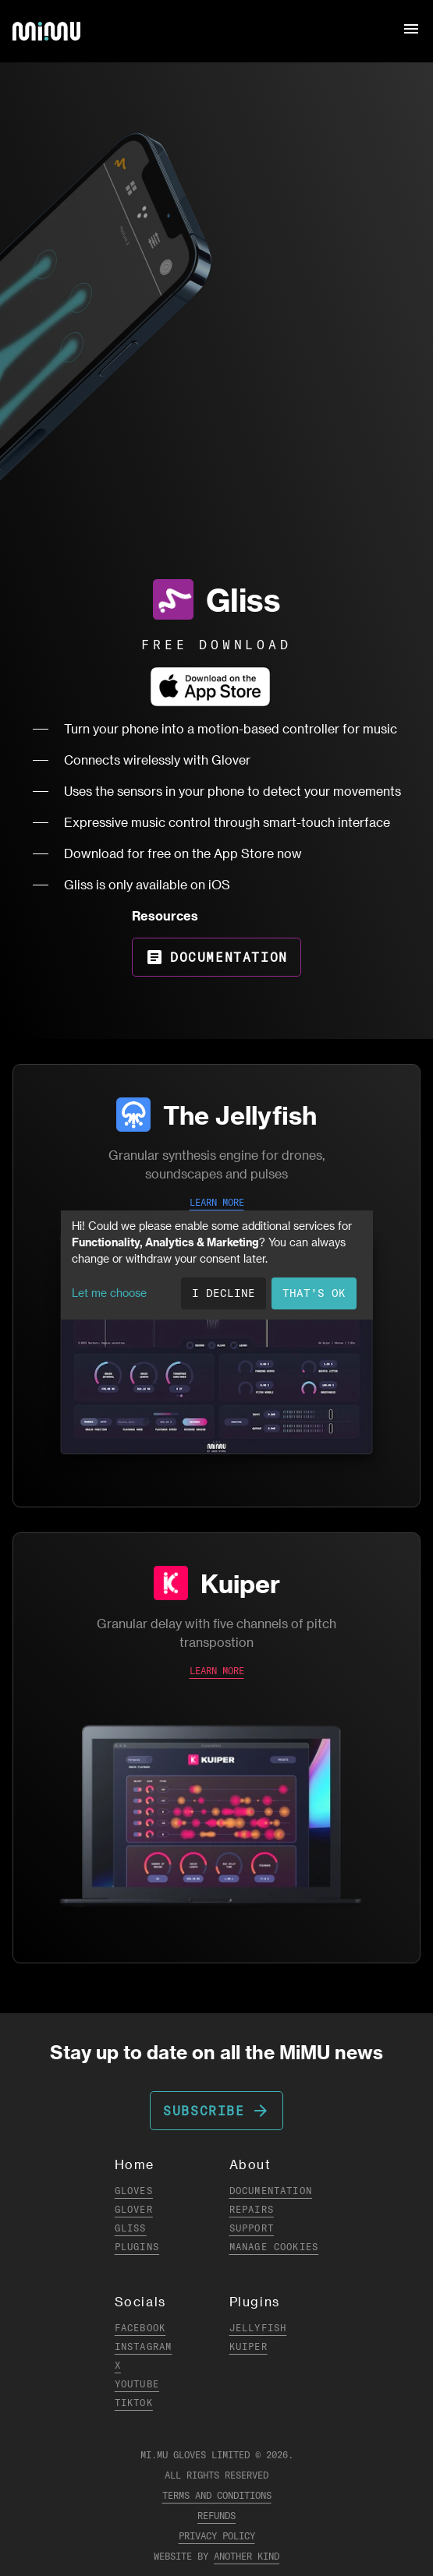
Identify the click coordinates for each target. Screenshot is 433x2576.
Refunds (216, 2515)
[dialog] (217, 1265)
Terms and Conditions (217, 2495)
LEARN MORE (217, 1202)
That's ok (314, 1293)
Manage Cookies (274, 2247)
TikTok (134, 2402)
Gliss (131, 2228)
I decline (223, 1293)
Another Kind (246, 2556)
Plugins (137, 2247)
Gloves (134, 2190)
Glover (134, 2209)
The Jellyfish (240, 1114)
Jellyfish (258, 2328)
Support (251, 2228)
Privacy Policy (217, 2536)
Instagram (143, 2346)
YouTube (137, 2384)
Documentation (216, 957)
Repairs (251, 2209)
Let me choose (109, 1292)
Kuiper (240, 1583)
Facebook (140, 2328)
